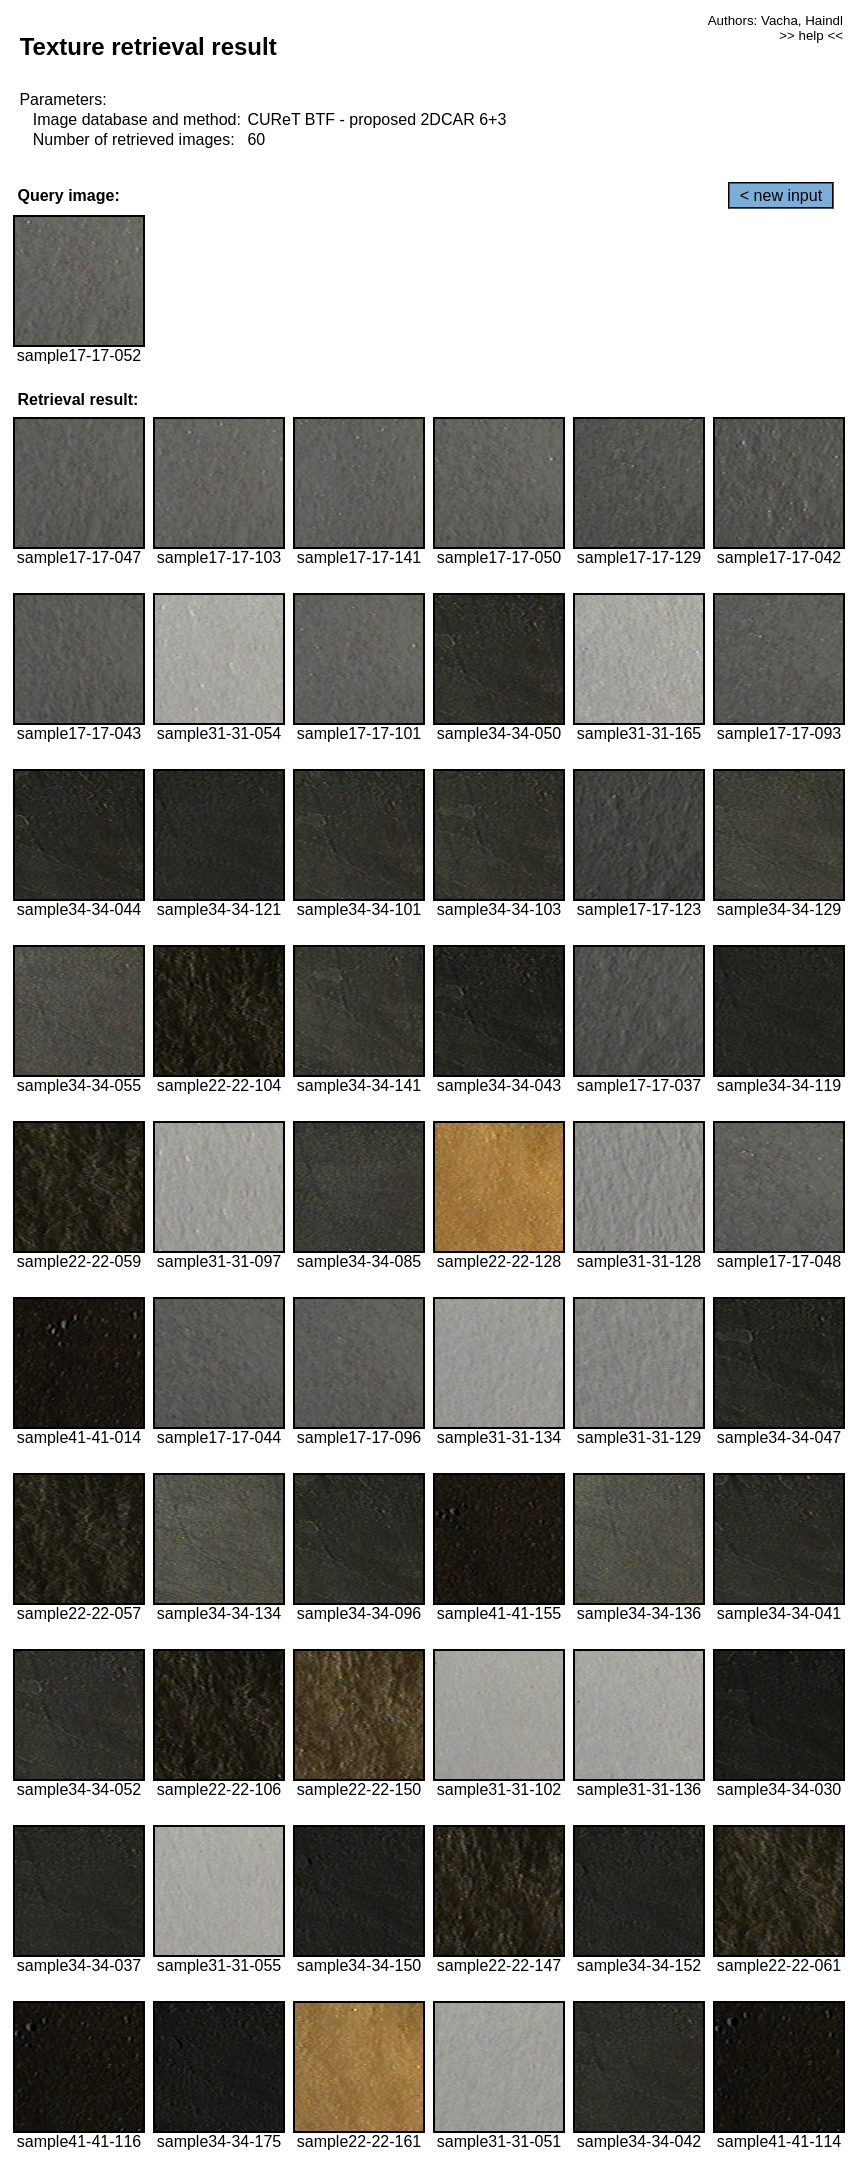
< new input (781, 195)
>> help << (811, 35)
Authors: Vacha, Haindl (775, 20)
